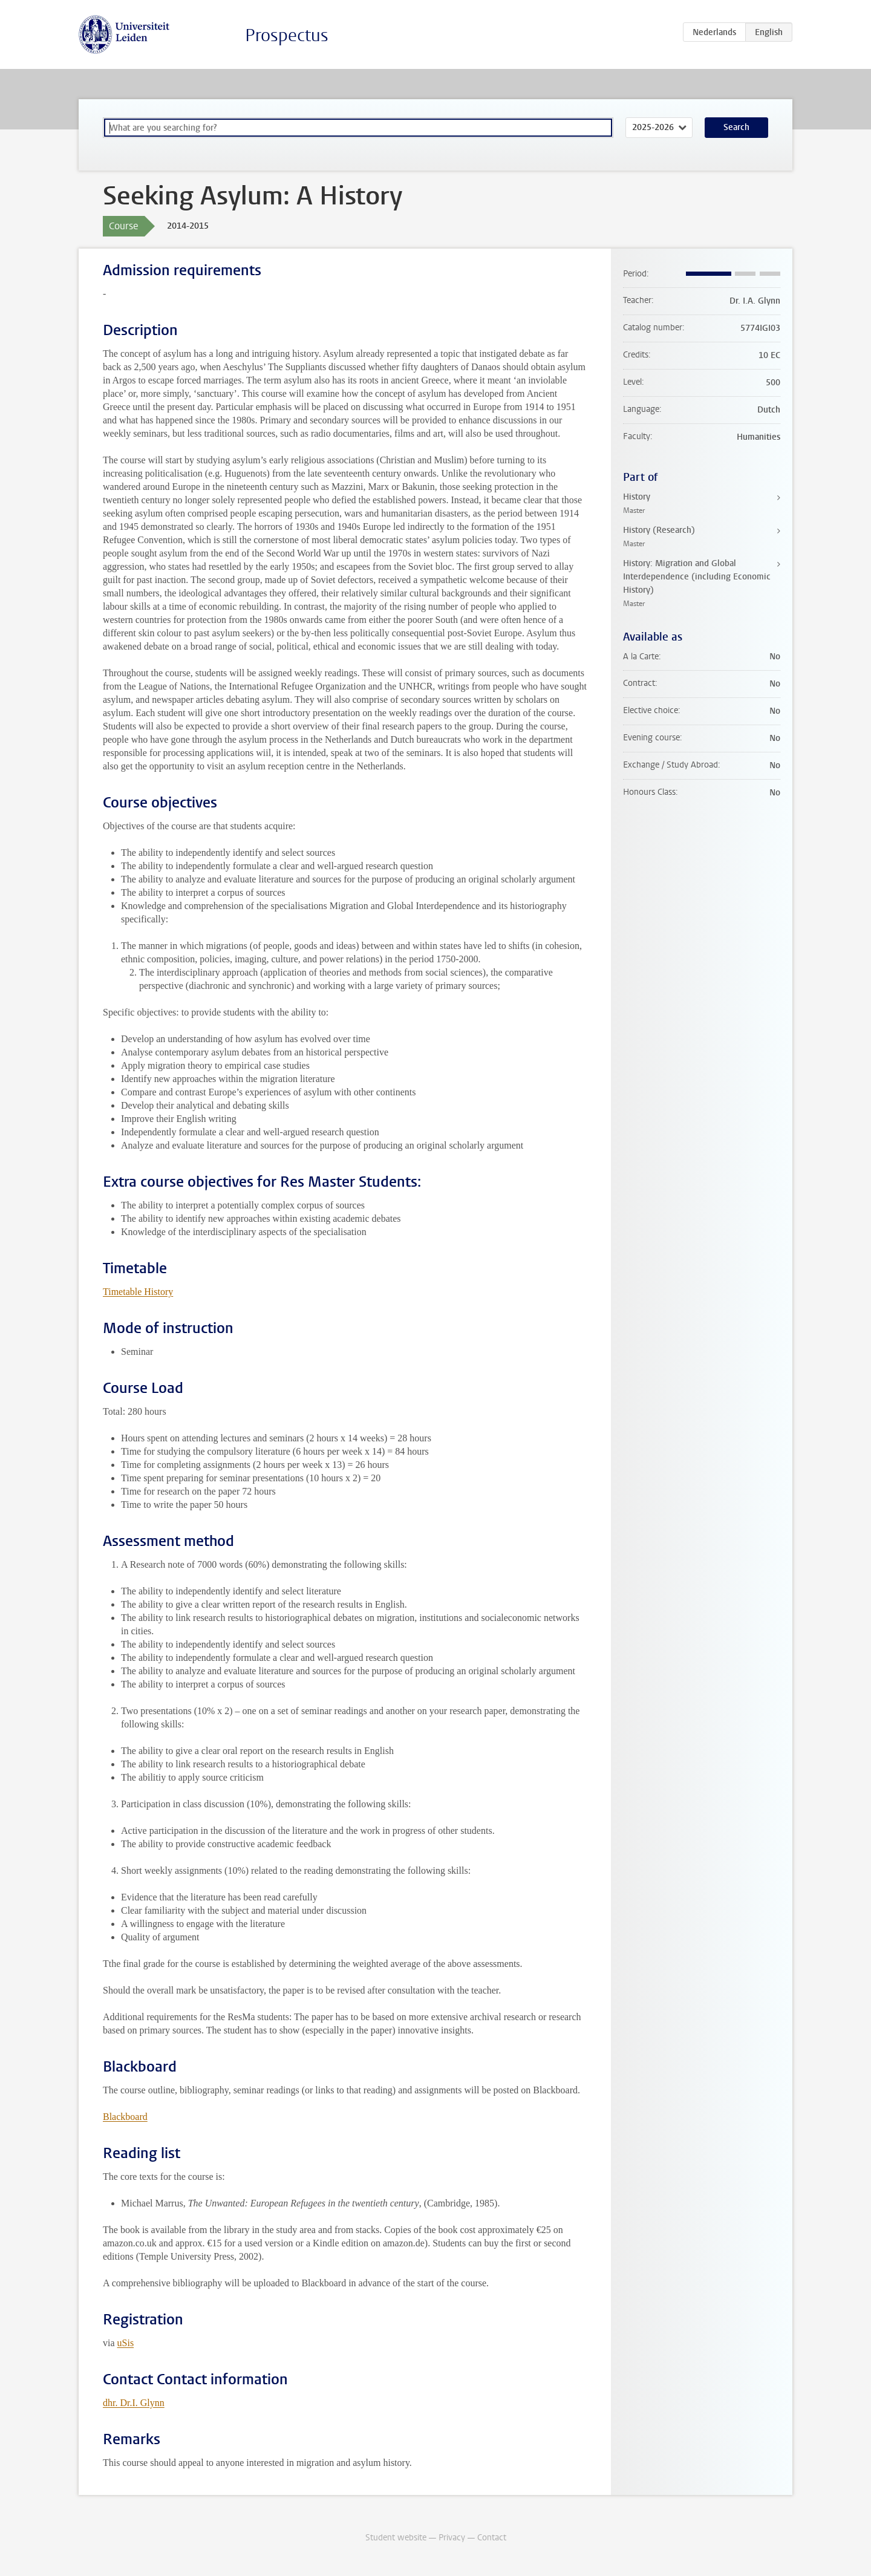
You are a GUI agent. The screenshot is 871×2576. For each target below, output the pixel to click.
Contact (491, 2537)
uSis (125, 2343)
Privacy (452, 2537)
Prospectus (286, 35)
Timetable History (138, 1291)
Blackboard (125, 2116)
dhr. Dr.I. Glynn (134, 2403)
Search (736, 127)
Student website (395, 2537)
